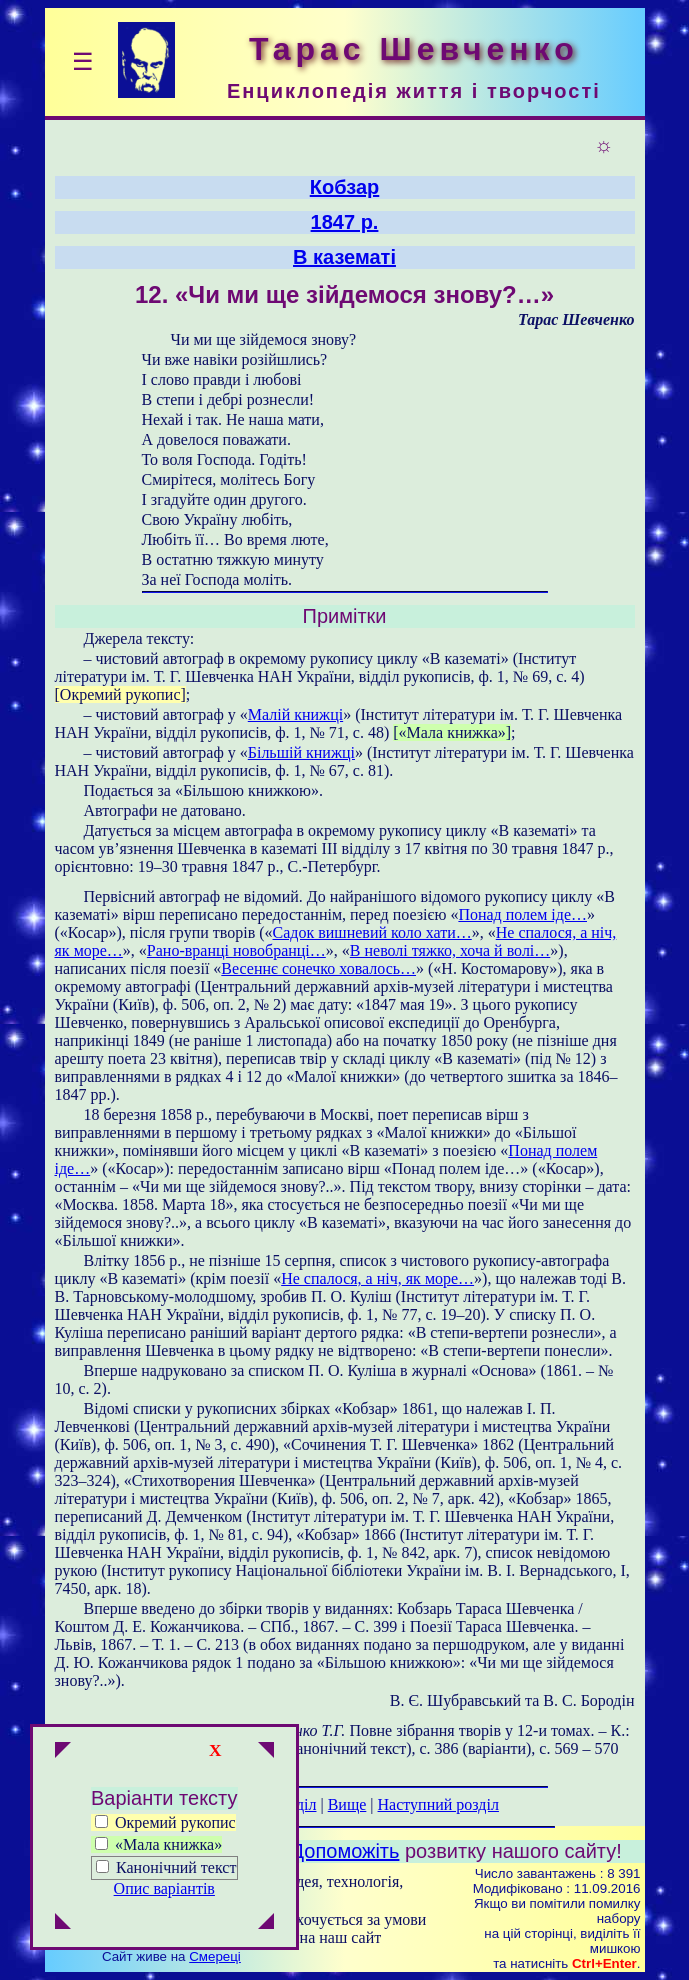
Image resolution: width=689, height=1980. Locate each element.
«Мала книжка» (158, 1844)
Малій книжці (295, 714)
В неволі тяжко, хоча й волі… (450, 950)
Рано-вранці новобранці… (236, 950)
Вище (347, 1804)
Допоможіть (345, 1851)
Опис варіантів (164, 1888)
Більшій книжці (301, 752)
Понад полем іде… (522, 914)
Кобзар (345, 187)
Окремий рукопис (165, 1822)
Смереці (215, 1956)
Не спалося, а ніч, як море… (377, 1278)
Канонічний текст (176, 1867)
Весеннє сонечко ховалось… (318, 968)
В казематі (344, 257)
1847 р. (345, 222)
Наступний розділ (438, 1804)
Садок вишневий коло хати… (372, 932)
